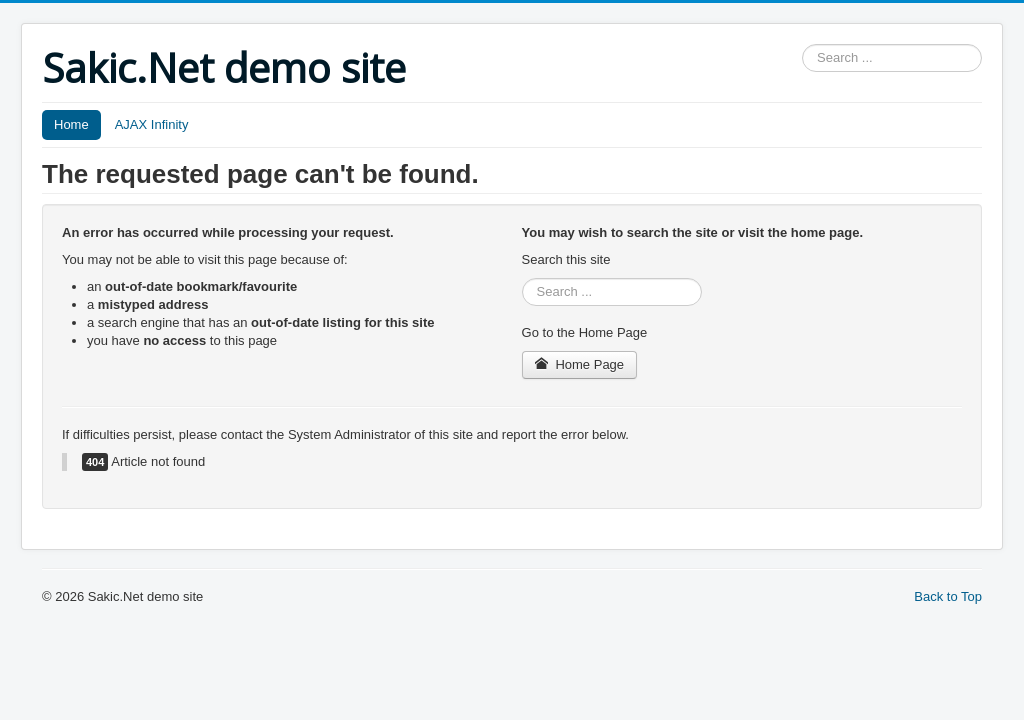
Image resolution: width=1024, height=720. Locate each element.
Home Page (580, 364)
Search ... (802, 44)
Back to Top (948, 596)
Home (71, 124)
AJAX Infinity (152, 124)
